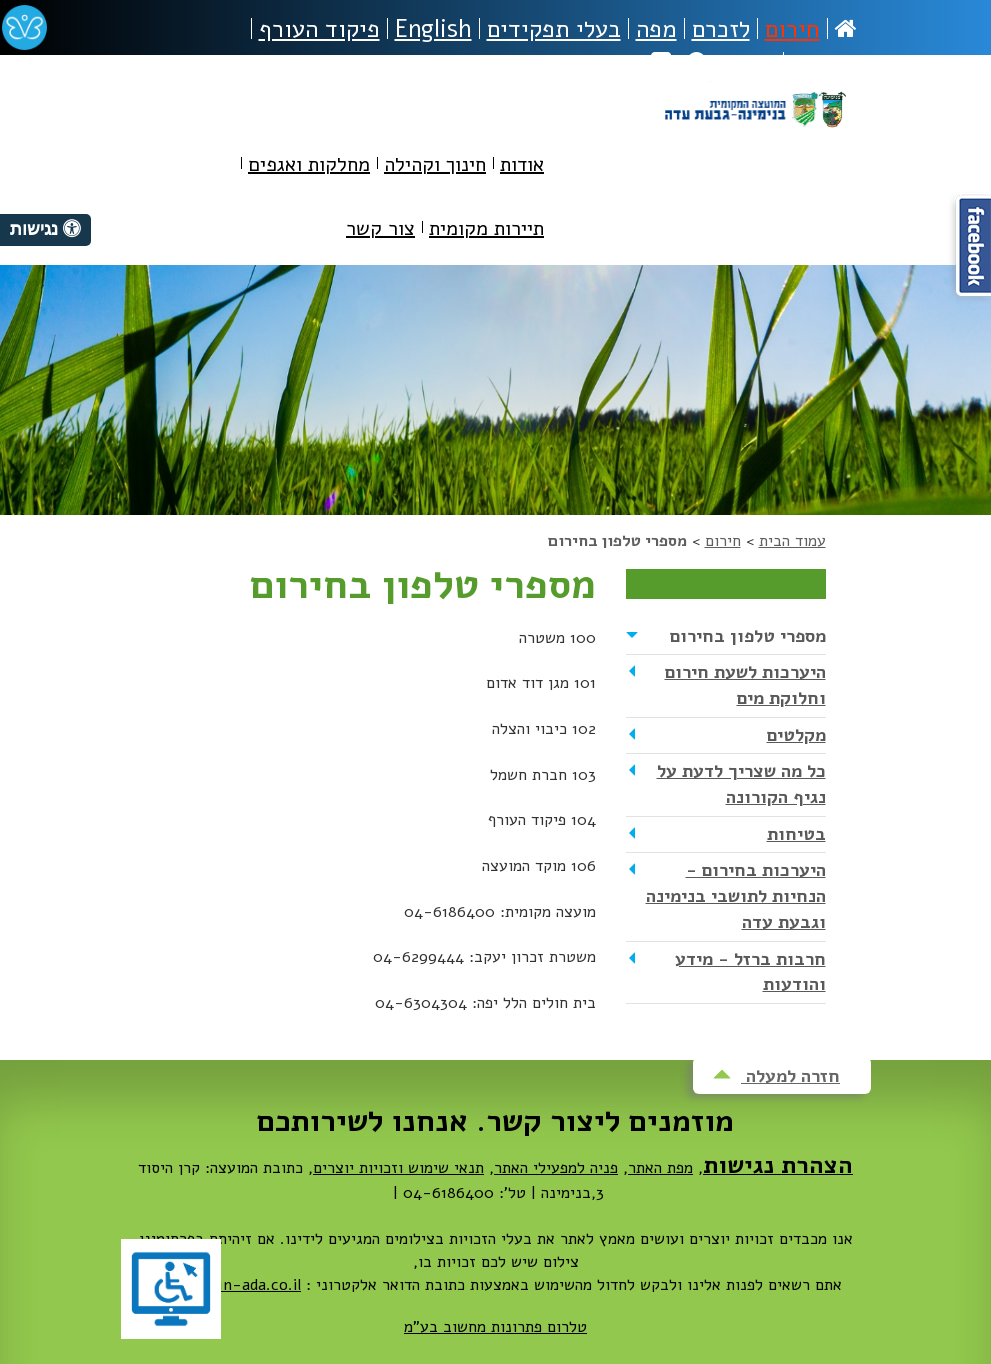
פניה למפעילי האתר (556, 1168)
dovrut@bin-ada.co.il (225, 1285)
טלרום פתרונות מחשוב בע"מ (495, 1327)
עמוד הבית (792, 541)
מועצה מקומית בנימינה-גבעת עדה (754, 132)
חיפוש (731, 63)
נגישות (824, 63)
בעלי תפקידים (554, 29)
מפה (656, 29)
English (433, 29)
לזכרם (721, 29)
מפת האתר (660, 1168)
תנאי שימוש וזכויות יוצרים (398, 1168)
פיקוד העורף (319, 29)
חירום (792, 29)
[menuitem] (522, 168)
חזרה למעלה (776, 1076)
